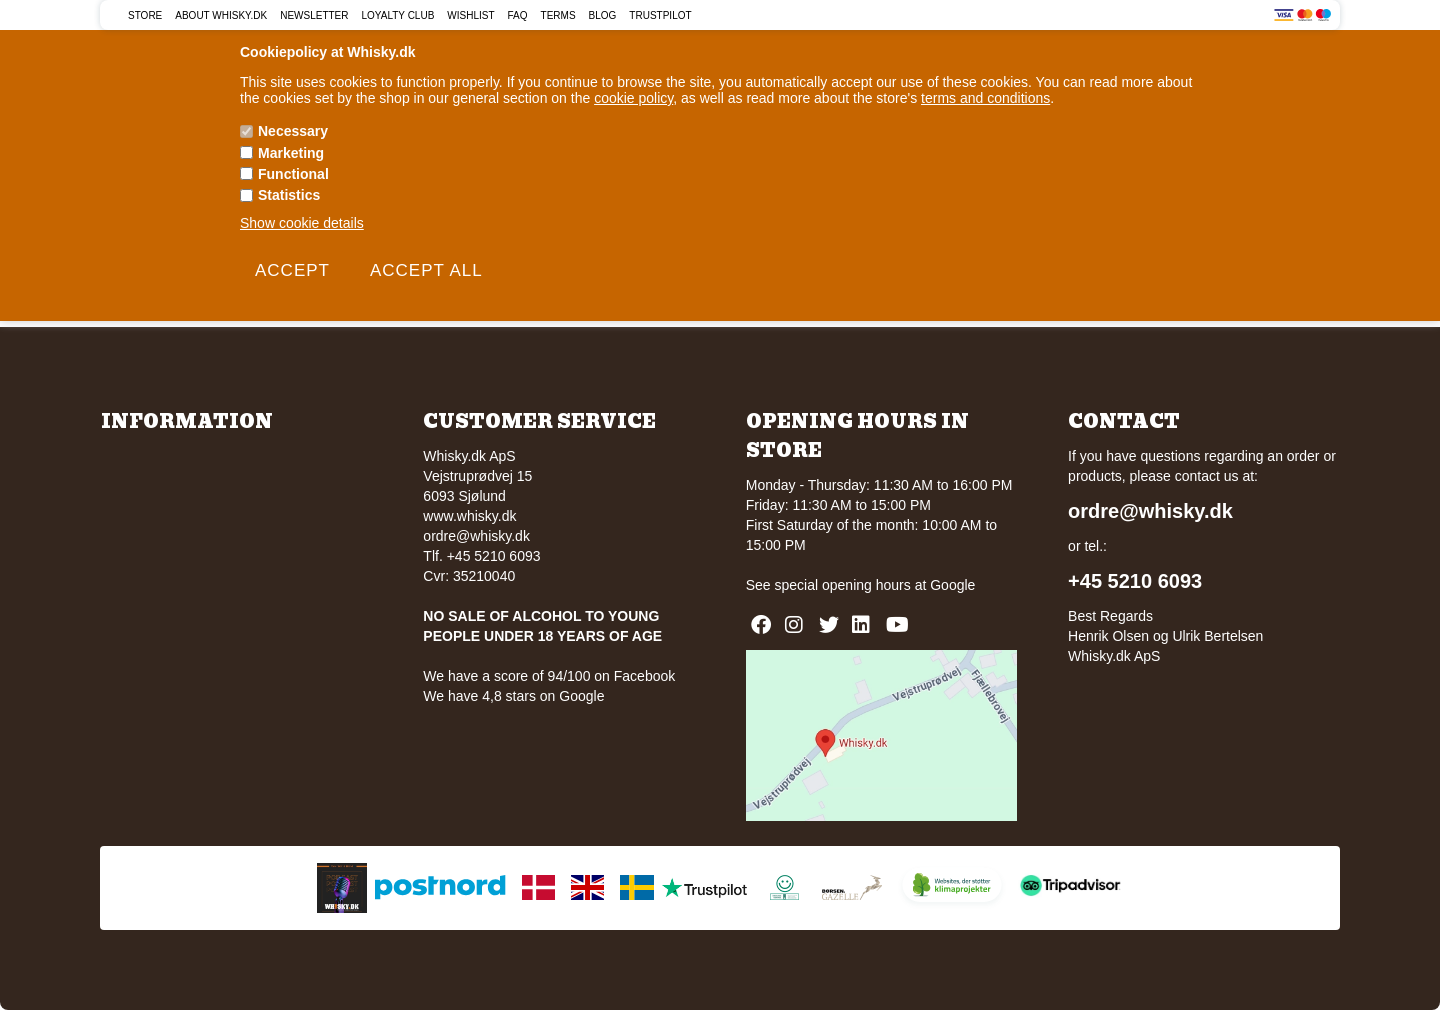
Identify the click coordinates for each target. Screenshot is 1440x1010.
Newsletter (314, 15)
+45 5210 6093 (1135, 581)
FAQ (518, 15)
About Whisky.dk (221, 15)
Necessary (293, 131)
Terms (558, 15)
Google (952, 585)
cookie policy (633, 98)
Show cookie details (302, 223)
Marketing (291, 153)
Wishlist (470, 15)
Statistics (289, 195)
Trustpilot (660, 15)
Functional (293, 174)
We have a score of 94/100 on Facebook (549, 676)
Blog (603, 15)
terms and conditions (985, 98)
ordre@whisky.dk (476, 536)
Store (145, 15)
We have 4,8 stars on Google (513, 696)
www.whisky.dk (469, 516)
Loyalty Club (398, 15)
